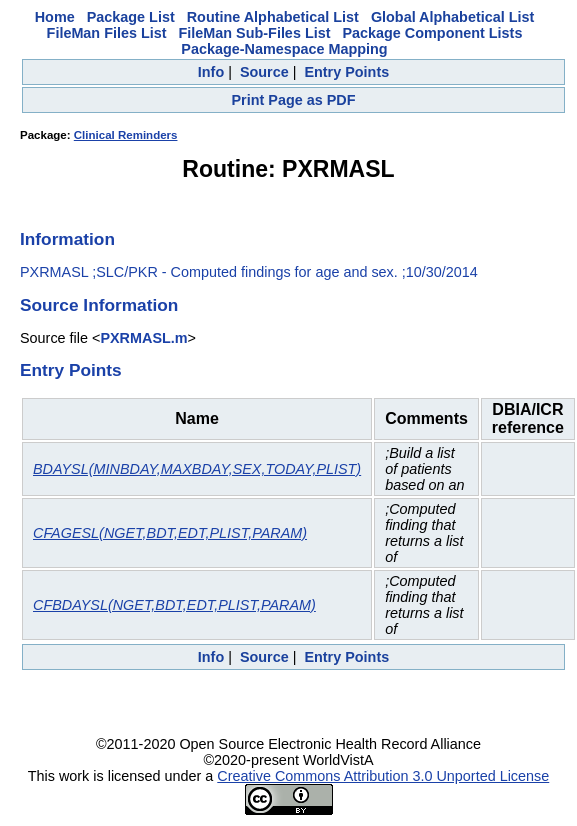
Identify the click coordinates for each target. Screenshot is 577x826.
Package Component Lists (432, 33)
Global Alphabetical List (452, 17)
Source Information (99, 305)
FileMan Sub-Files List (255, 33)
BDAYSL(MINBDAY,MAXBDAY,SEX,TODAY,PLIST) (197, 469)
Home (55, 17)
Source (264, 72)
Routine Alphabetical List (273, 17)
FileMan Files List (107, 33)
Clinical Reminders (126, 135)
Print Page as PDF (294, 100)
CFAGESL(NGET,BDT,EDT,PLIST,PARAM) (170, 533)
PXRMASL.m (143, 338)
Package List (131, 17)
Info (211, 72)
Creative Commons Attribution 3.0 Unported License (383, 776)
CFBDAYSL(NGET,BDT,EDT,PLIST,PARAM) (174, 605)
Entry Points (346, 72)
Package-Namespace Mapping (284, 49)
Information (67, 239)
